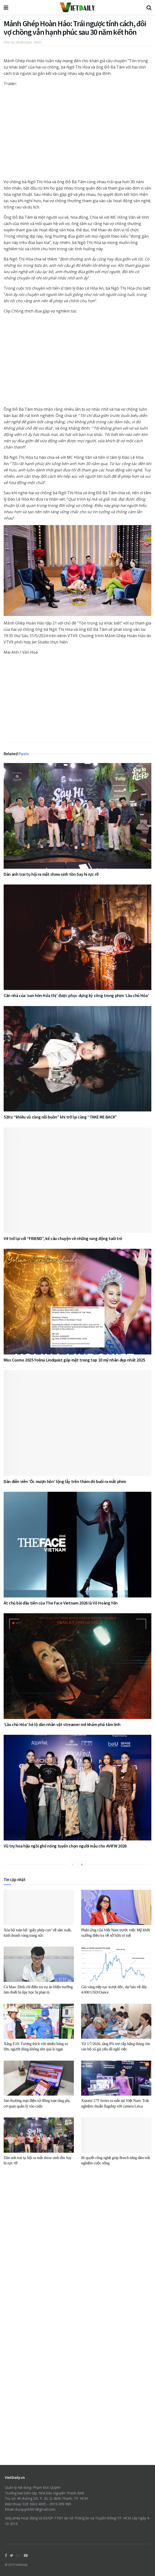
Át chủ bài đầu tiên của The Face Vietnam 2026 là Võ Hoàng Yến (61, 1603)
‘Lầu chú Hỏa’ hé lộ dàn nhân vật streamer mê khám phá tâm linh (62, 1724)
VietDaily (21, 2565)
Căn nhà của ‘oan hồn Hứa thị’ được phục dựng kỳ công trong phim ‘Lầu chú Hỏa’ (76, 995)
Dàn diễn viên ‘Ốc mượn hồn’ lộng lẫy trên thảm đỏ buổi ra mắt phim (65, 1481)
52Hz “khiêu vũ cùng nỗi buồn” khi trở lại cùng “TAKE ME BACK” (60, 1117)
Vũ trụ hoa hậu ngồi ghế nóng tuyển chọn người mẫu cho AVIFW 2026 (65, 1846)
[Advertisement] (77, 701)
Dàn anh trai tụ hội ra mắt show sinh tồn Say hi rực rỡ (51, 874)
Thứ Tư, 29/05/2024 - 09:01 (23, 42)
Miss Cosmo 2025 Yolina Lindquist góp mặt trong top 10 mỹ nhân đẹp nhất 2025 (74, 1360)
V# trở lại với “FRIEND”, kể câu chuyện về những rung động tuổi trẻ (63, 1238)
